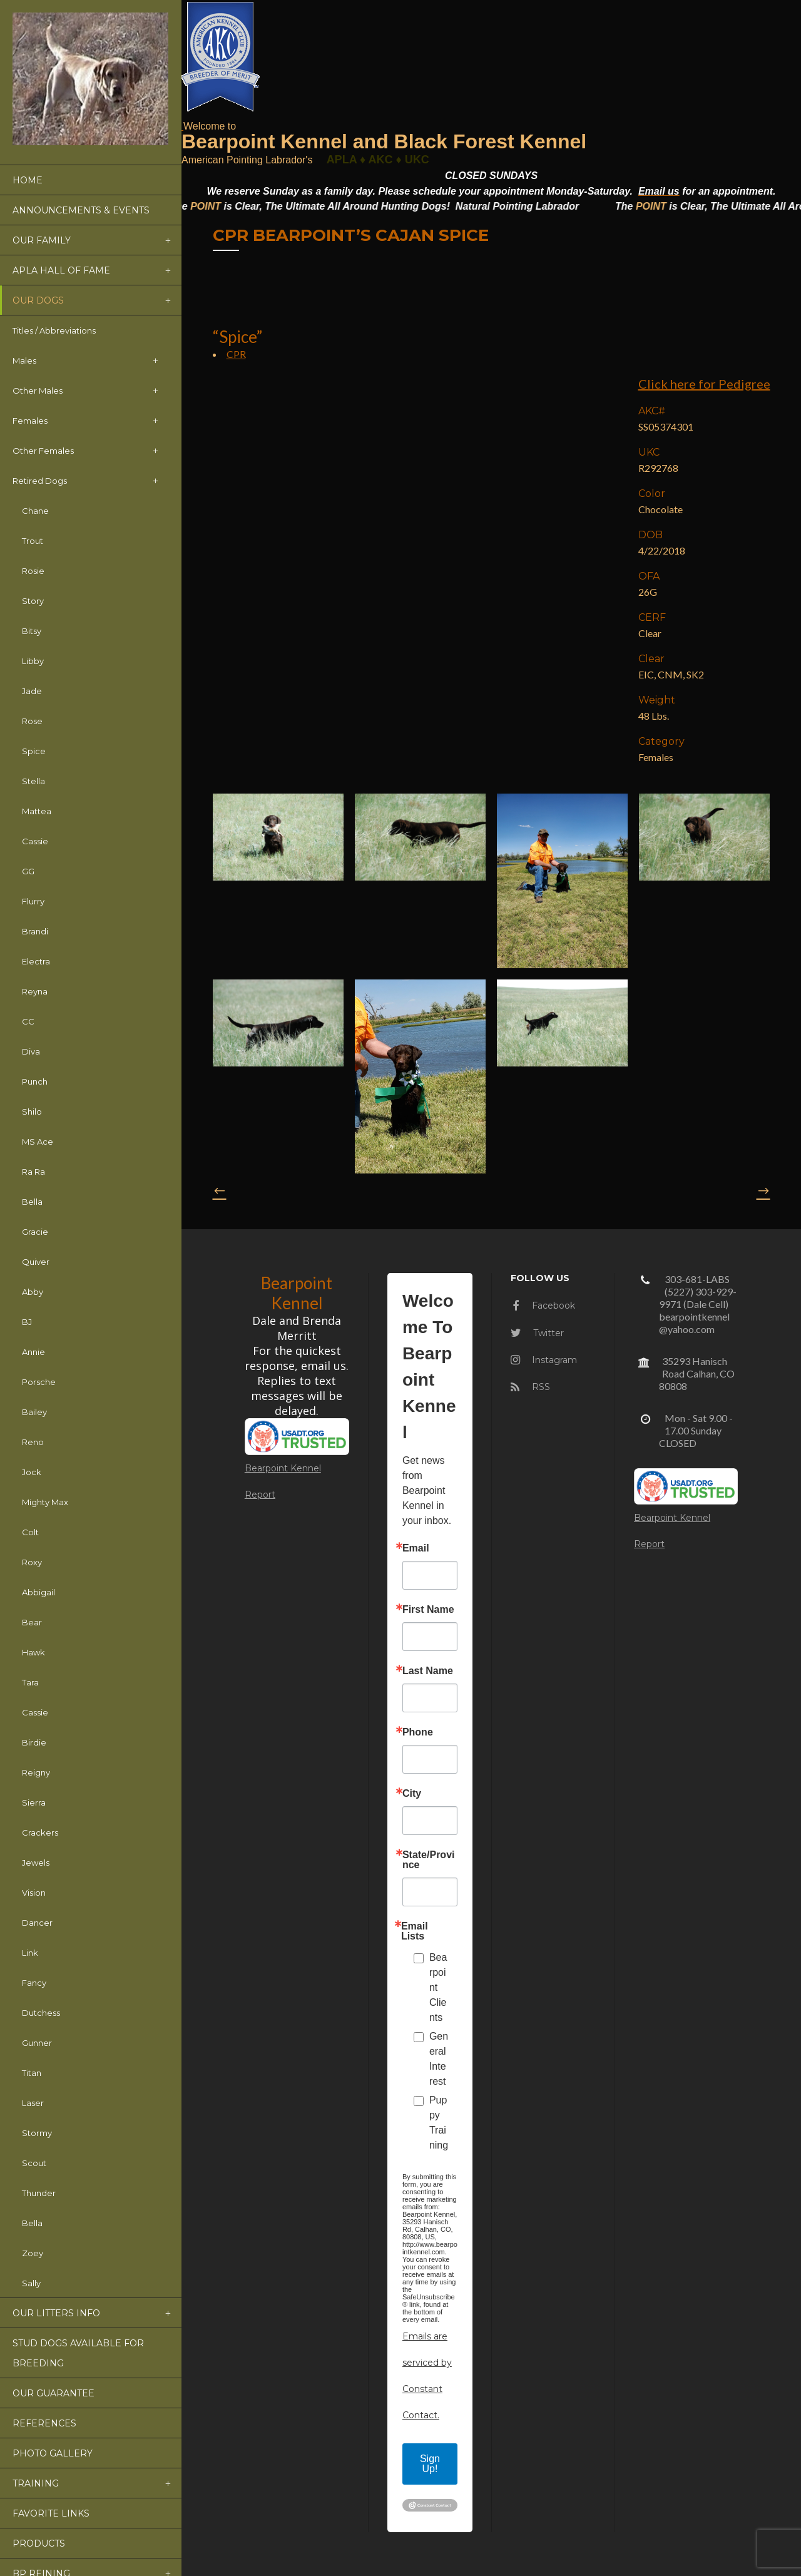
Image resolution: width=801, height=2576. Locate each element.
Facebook (544, 1305)
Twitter (537, 1333)
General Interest (438, 2059)
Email (415, 1548)
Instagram (544, 1360)
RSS (530, 1387)
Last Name (427, 1671)
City (411, 1794)
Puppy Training (438, 2122)
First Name (428, 1610)
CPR (236, 354)
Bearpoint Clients (438, 1987)
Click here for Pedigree (704, 383)
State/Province (428, 1860)
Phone (417, 1732)
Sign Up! (430, 2463)
